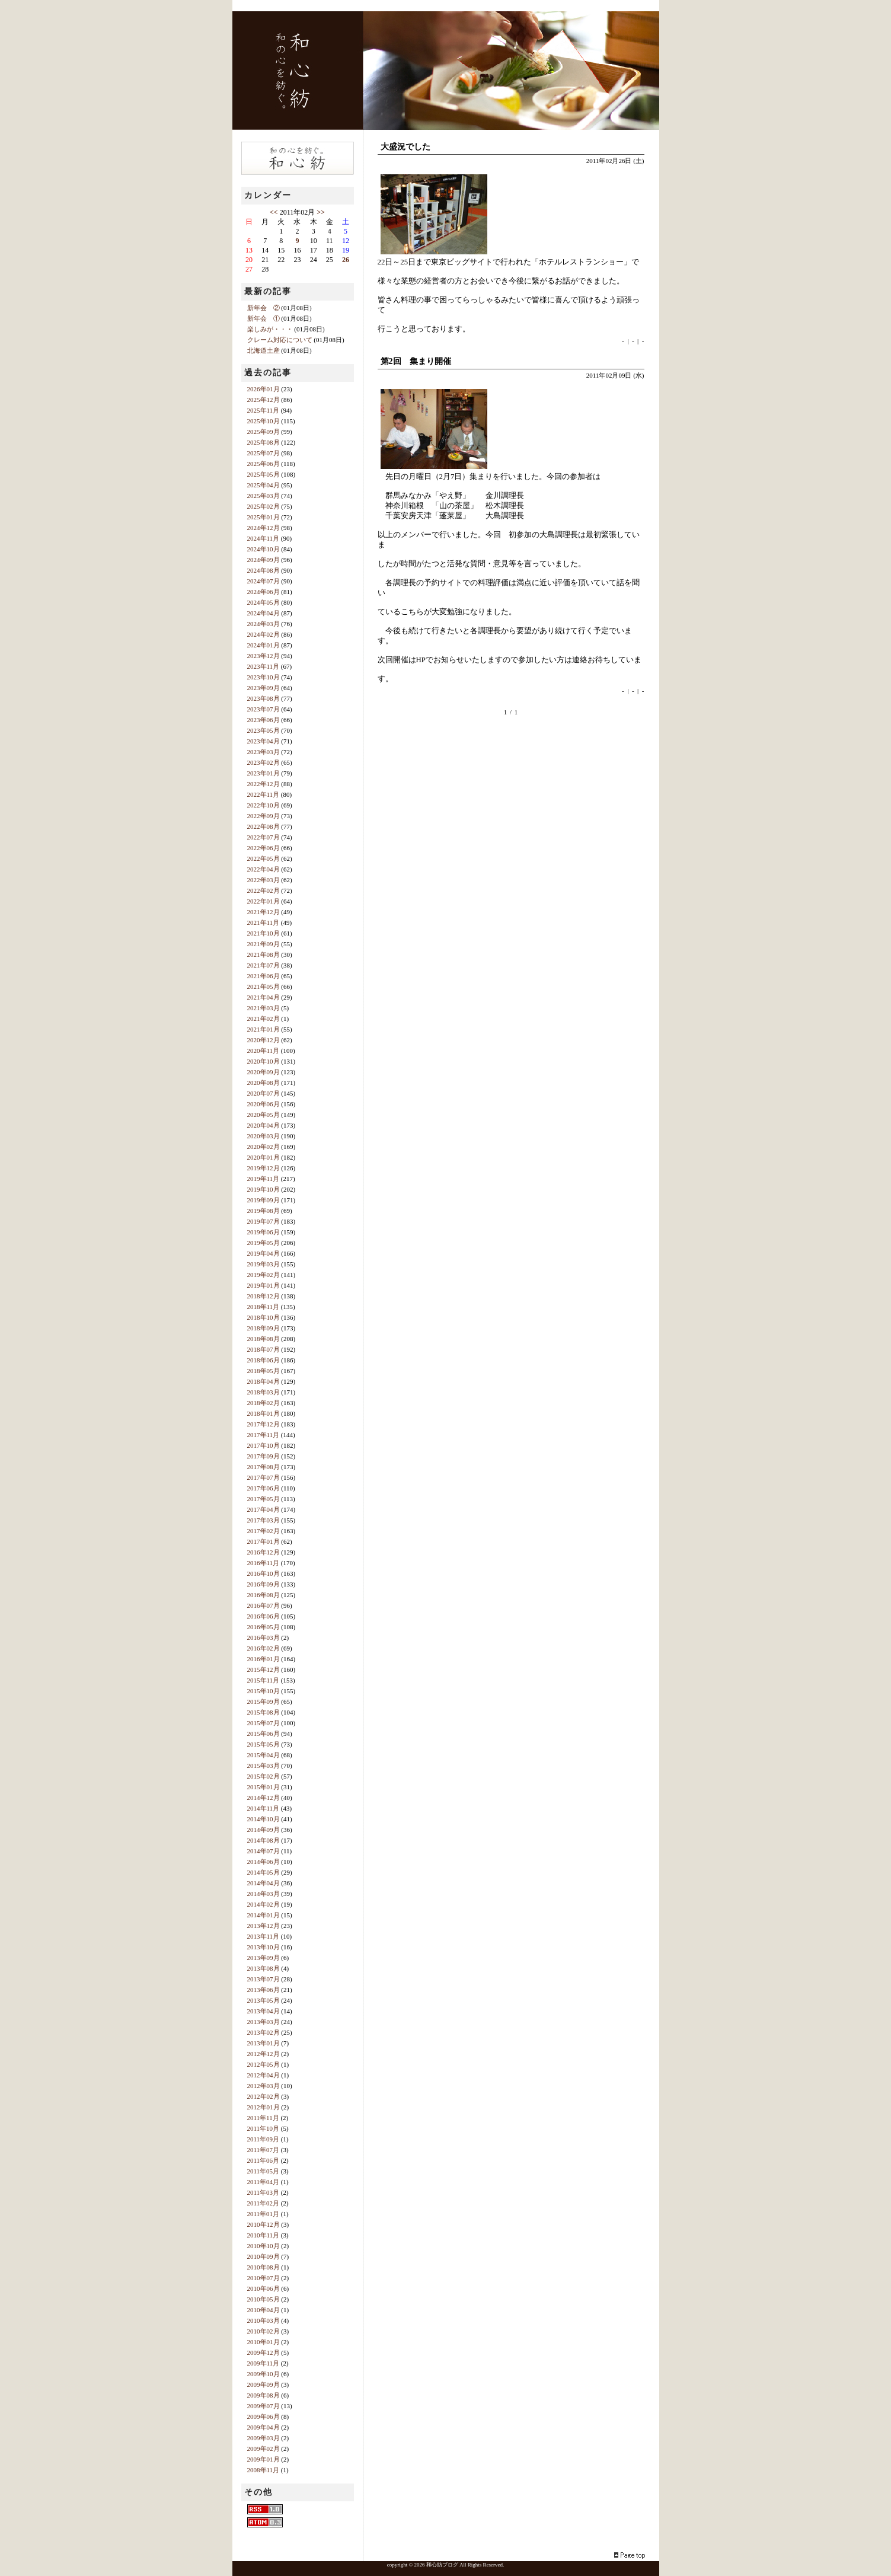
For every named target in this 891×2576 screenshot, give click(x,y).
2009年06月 (263, 2416)
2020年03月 (263, 1135)
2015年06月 (263, 1733)
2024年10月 (263, 549)
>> (321, 212)
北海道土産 (263, 350)
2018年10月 (263, 1317)
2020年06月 (263, 1103)
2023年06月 (263, 719)
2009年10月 (263, 2373)
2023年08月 (263, 698)
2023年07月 (263, 709)
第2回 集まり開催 (416, 361)
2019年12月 (263, 1168)
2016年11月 (263, 1562)
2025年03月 (263, 495)
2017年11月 (263, 1434)
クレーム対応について (279, 339)
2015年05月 (263, 1744)
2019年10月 (263, 1189)
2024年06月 (263, 591)
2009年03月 (263, 2437)
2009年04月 (263, 2427)
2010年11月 (263, 2235)
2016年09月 (263, 1584)
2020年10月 (263, 1061)
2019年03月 (263, 1264)
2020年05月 (263, 1114)
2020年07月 (263, 1093)
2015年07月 (263, 1722)
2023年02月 (263, 762)
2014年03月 (263, 1893)
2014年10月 (263, 1818)
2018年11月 (263, 1306)
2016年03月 (263, 1637)
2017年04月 (263, 1509)
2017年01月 (263, 1541)
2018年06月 (263, 1360)
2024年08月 (263, 570)
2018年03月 (263, 1392)
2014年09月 (263, 1829)
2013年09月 (263, 1957)
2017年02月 (263, 1530)
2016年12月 (263, 1552)
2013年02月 (263, 2032)
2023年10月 (263, 677)
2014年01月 (263, 1915)
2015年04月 (263, 1754)
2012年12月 (263, 2053)
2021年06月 (263, 975)
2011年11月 (263, 2117)
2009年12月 (263, 2352)
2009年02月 (263, 2448)
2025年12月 (263, 399)
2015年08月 (263, 1712)
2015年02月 (263, 1776)
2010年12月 (263, 2224)
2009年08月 (263, 2395)
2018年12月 (263, 1296)
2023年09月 (263, 687)
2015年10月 (263, 1690)
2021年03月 (263, 1007)
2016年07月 (263, 1605)
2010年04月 (263, 2309)
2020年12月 (263, 1039)
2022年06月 (263, 847)
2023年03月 (263, 751)
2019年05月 (263, 1242)
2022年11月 (263, 794)
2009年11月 (263, 2363)
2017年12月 (263, 1424)
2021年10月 (263, 933)
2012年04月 (263, 2075)
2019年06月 (263, 1232)
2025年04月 (263, 485)
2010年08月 (263, 2267)
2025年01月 (263, 517)
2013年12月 (263, 1925)
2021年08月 (263, 954)
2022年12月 (263, 783)
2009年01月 (263, 2459)
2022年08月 (263, 826)
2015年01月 (263, 1786)
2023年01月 (263, 773)
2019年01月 (263, 1285)
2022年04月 (263, 869)
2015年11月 (263, 1680)
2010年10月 (263, 2245)
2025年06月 (263, 463)
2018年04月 (263, 1381)
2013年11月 (263, 1936)
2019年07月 (263, 1221)
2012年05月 (263, 2064)
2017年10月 (263, 1445)
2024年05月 (263, 602)
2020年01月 (263, 1157)
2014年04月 (263, 1882)
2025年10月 (263, 420)
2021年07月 (263, 965)
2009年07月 (263, 2405)
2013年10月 (263, 1947)
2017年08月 (263, 1466)
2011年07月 (263, 2149)
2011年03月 (263, 2192)
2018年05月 (263, 1370)
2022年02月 (263, 890)
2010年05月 (263, 2299)
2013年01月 (263, 2043)
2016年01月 (263, 1658)
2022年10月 (263, 805)
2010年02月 (263, 2331)
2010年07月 (263, 2277)
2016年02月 (263, 1648)
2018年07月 (263, 1349)
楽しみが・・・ (270, 329)
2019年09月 (263, 1200)
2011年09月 (263, 2139)
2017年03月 (263, 1520)
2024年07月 (263, 581)
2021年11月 (263, 922)
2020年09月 (263, 1071)
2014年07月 (263, 1850)
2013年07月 (263, 1979)
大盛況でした (405, 146)
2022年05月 (263, 858)
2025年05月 (263, 474)
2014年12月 (263, 1797)
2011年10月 (263, 2128)
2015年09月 (263, 1701)
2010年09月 (263, 2256)
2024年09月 (263, 559)
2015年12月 (263, 1669)
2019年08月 (263, 1210)
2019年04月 (263, 1253)
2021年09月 (263, 943)
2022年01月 (263, 901)
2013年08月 (263, 1968)
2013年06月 (263, 1989)
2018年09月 (263, 1328)
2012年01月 (263, 2107)
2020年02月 (263, 1146)
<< (274, 212)
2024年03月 (263, 623)
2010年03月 (263, 2320)
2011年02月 (263, 2203)
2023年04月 (263, 741)
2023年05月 (263, 730)
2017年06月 (263, 1488)
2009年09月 (263, 2384)
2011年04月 (263, 2181)
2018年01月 (263, 1413)
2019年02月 (263, 1274)
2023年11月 (263, 666)
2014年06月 (263, 1861)
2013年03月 (263, 2021)
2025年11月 (263, 410)
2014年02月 (263, 1904)
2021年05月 (263, 986)
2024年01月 (263, 645)
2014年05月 (263, 1872)
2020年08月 (263, 1082)
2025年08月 (263, 442)
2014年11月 (263, 1808)
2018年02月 (263, 1402)
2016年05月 (263, 1626)
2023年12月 (263, 655)
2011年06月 (263, 2160)
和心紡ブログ (442, 2565)
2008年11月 (263, 2469)
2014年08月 (263, 1840)
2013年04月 (263, 2011)
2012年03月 (263, 2085)
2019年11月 (263, 1178)
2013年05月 (263, 2000)
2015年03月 (263, 1765)
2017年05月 (263, 1498)
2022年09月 (263, 815)
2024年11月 (263, 538)
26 (345, 260)
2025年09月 (263, 431)
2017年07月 (263, 1477)
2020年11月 (263, 1050)
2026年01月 (263, 388)
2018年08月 (263, 1338)
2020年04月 (263, 1125)
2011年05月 (263, 2171)
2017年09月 (263, 1456)
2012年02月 (263, 2096)
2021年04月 (263, 997)
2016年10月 (263, 1573)
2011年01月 (263, 2213)
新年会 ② (263, 307)
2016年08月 (263, 1594)
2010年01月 (263, 2341)
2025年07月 (263, 453)
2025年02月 (263, 506)
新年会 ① (263, 318)
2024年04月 (263, 613)
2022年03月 (263, 879)
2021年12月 (263, 911)
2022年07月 (263, 837)
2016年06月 (263, 1616)
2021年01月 (263, 1029)
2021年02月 (263, 1018)
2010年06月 (263, 2288)
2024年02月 (263, 634)
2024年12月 (263, 527)
